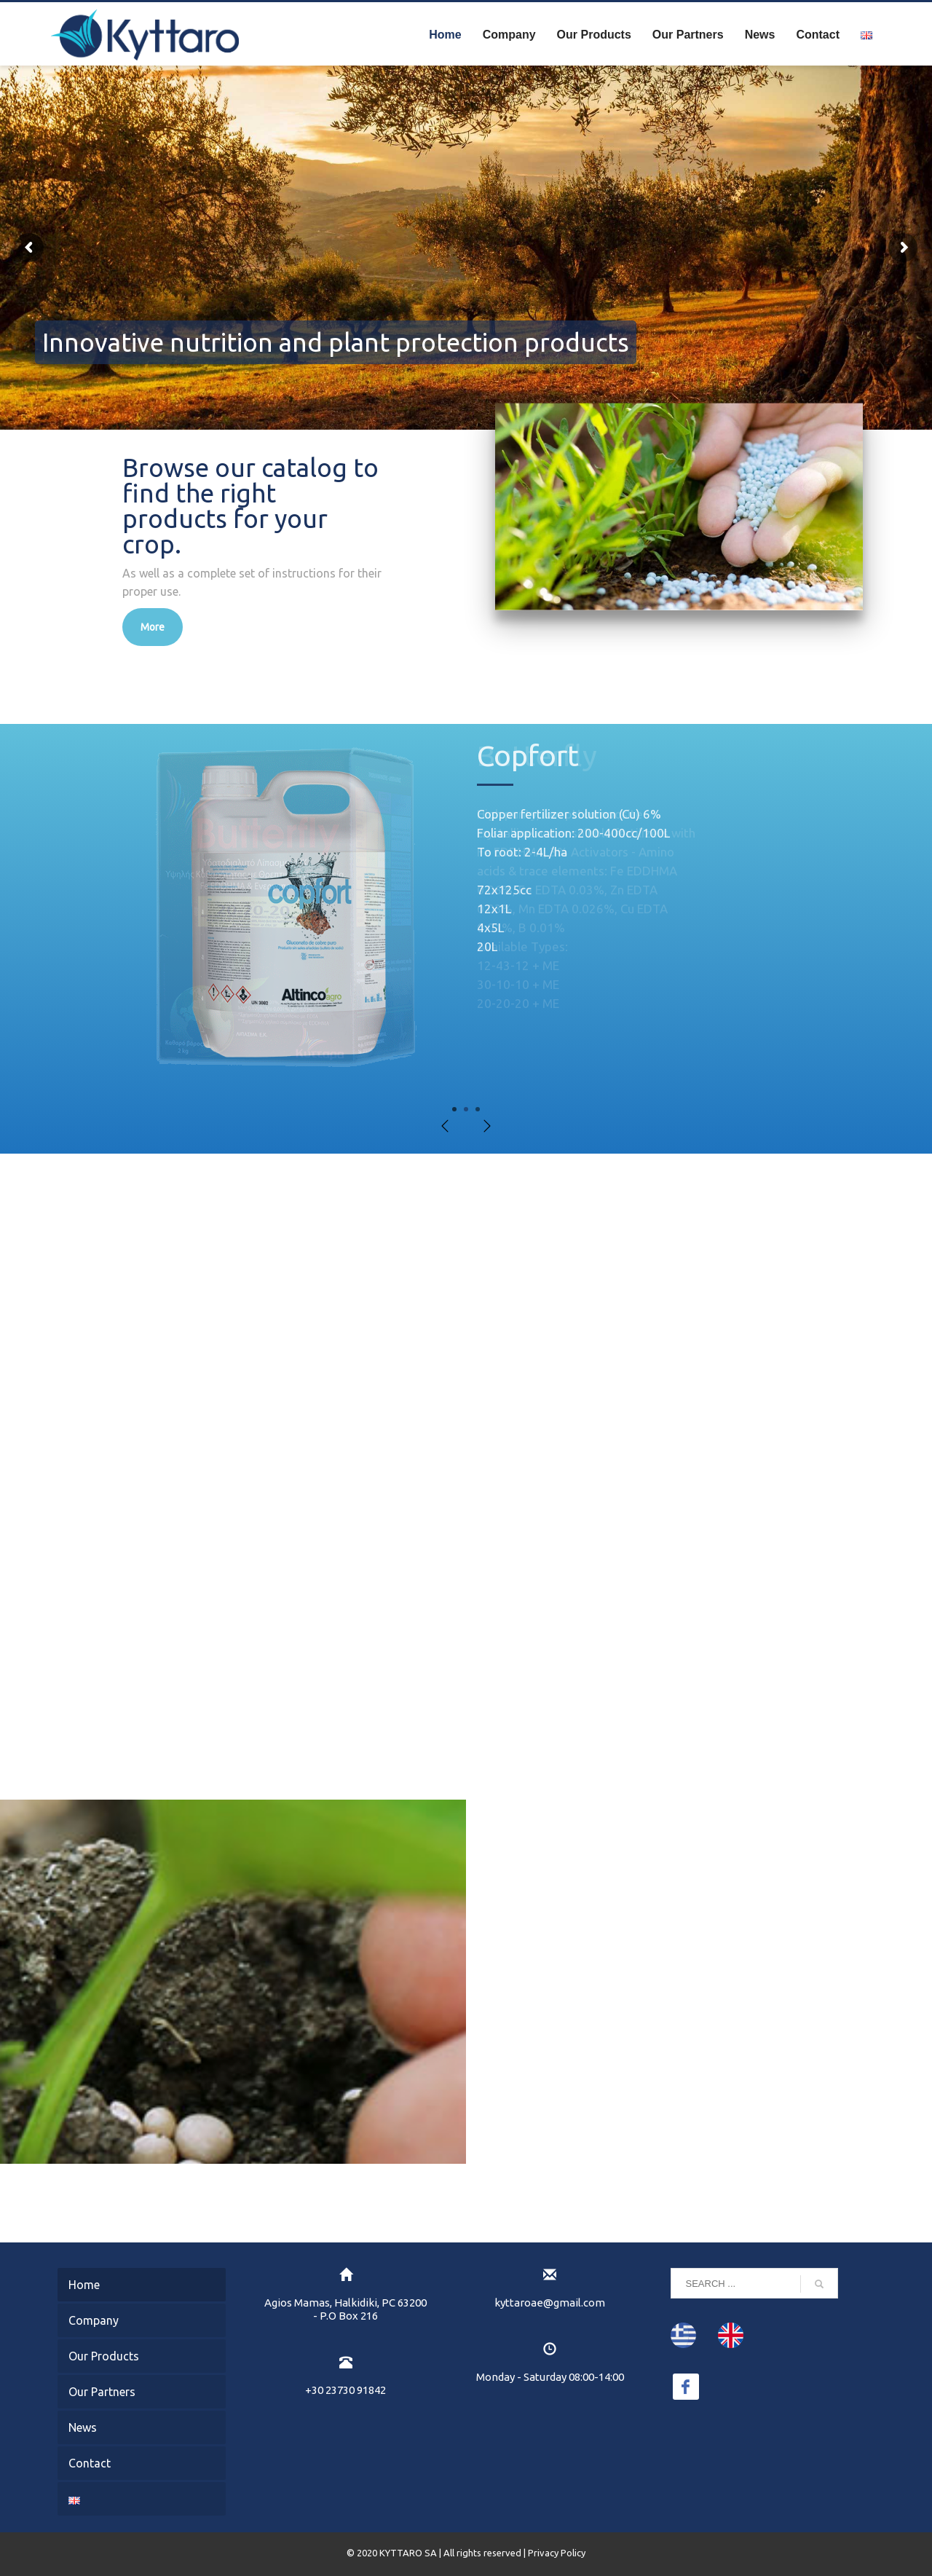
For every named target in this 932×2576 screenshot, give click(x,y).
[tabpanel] (466, 922)
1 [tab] (454, 1109)
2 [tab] (466, 1109)
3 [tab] (477, 1109)
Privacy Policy (556, 2553)
